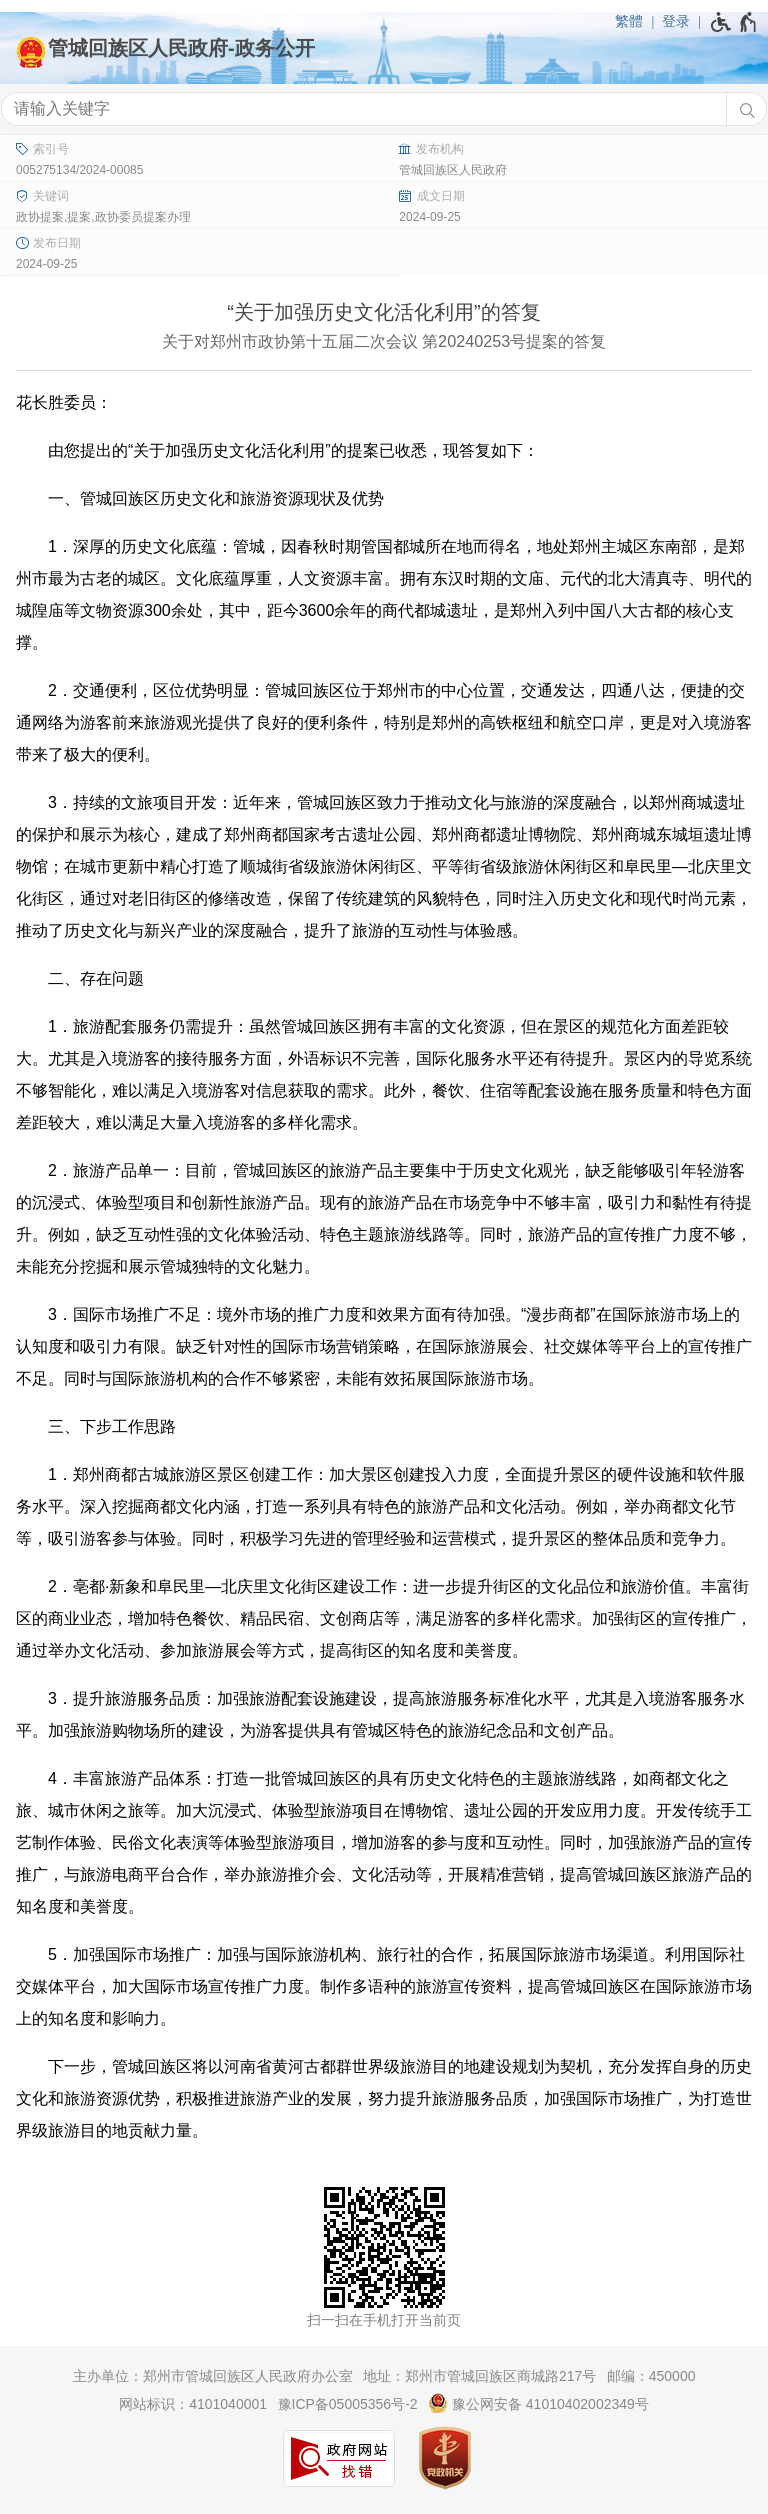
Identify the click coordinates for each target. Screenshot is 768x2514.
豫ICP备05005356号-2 (348, 2404)
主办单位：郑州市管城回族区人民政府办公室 (213, 2376)
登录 (676, 21)
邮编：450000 (651, 2376)
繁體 (629, 21)
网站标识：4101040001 (193, 2404)
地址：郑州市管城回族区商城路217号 (479, 2376)
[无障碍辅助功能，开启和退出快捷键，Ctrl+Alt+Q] (734, 22)
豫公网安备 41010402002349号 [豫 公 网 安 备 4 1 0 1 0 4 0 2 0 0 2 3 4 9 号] (538, 2403)
